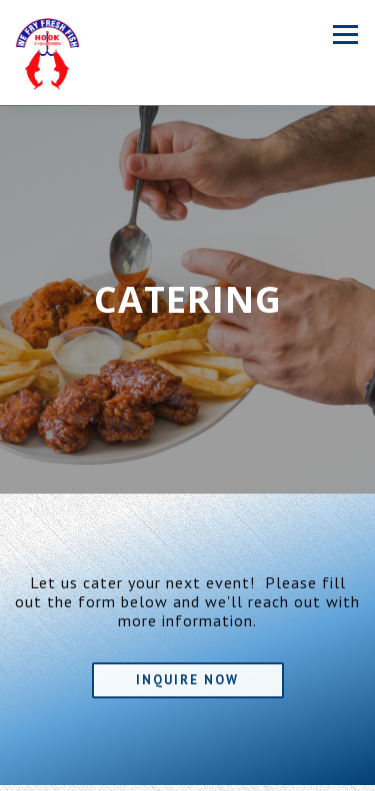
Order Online (187, 773)
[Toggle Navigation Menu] (345, 34)
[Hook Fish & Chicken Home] (47, 52)
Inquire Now (187, 678)
